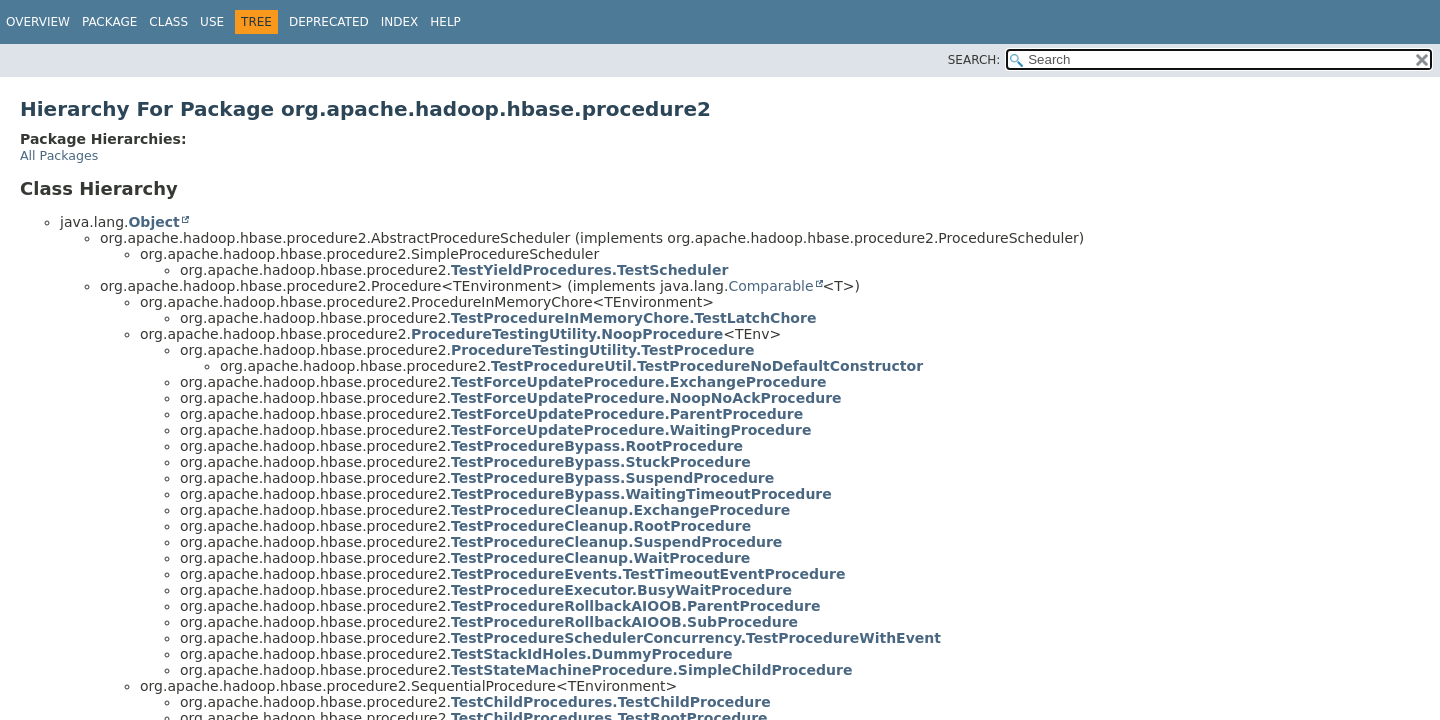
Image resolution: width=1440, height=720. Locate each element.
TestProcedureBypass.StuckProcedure (601, 462)
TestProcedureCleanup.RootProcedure (601, 526)
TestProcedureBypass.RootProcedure (597, 446)
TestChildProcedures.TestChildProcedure (611, 702)
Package (109, 22)
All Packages (59, 155)
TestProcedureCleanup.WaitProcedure (600, 558)
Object (153, 222)
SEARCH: (974, 60)
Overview (38, 22)
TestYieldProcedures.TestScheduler (589, 270)
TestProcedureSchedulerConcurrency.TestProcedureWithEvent (696, 638)
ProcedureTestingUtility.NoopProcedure (567, 334)
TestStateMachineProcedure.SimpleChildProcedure (651, 670)
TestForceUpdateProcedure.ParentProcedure (627, 414)
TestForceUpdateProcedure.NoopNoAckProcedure (646, 398)
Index (400, 22)
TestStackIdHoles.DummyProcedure (591, 654)
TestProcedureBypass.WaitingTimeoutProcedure (641, 494)
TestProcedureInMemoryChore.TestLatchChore (633, 318)
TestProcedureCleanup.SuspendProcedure (616, 542)
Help (445, 22)
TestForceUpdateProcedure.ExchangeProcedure (639, 382)
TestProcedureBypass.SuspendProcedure (612, 478)
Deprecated (329, 22)
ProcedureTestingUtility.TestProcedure (602, 350)
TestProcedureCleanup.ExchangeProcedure (620, 510)
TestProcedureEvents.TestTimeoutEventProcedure (648, 574)
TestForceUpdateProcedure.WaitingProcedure (631, 430)
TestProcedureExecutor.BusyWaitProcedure (621, 590)
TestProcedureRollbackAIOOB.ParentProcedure (635, 606)
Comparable (770, 286)
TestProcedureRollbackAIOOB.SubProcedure (624, 622)
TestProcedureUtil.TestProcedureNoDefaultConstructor (707, 366)
